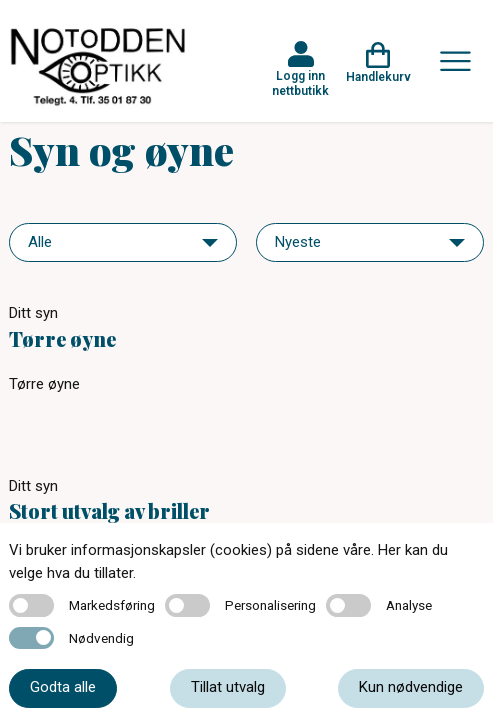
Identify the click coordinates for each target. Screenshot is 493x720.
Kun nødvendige (411, 687)
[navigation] (123, 242)
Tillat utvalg (228, 687)
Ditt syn (33, 313)
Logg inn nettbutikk (300, 83)
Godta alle (63, 687)
